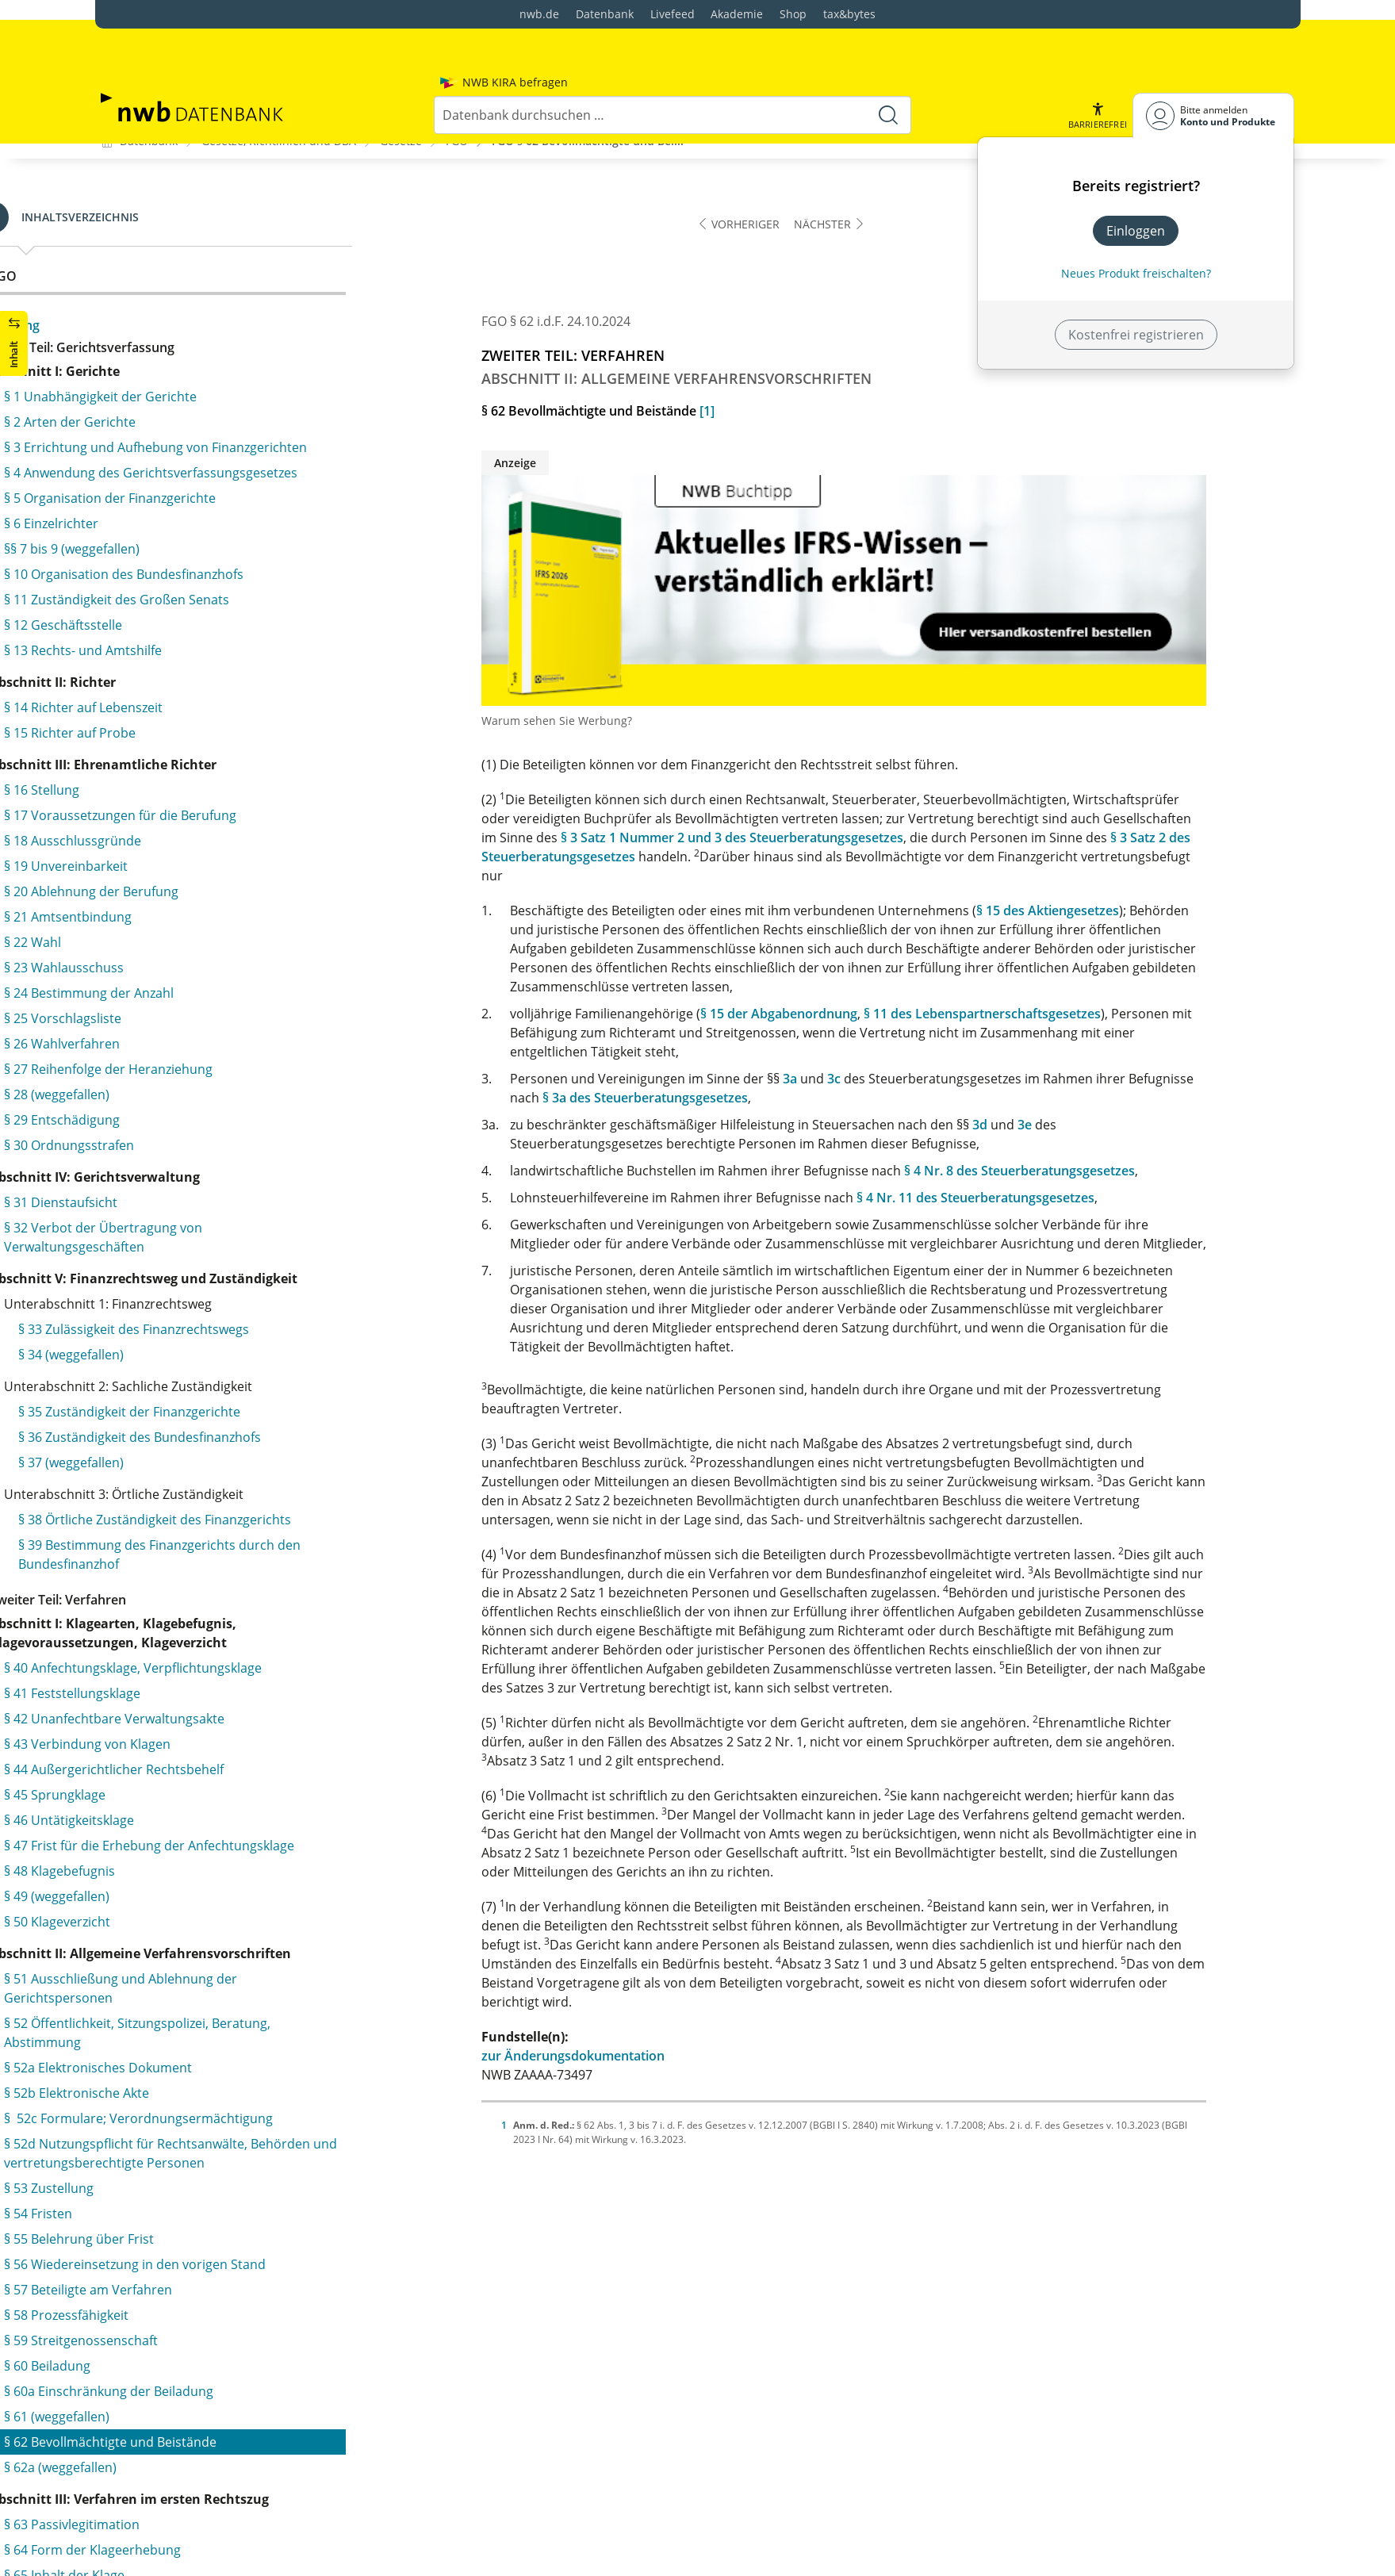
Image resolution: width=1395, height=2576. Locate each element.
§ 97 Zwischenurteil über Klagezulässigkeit (252, 1507)
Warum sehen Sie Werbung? (645, 719)
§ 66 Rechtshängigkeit (192, 434)
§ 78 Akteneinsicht (182, 821)
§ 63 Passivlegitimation (195, 358)
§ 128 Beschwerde (195, 2458)
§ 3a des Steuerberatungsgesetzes (734, 1097)
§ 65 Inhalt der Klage (188, 409)
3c (922, 1078)
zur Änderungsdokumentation (661, 2055)
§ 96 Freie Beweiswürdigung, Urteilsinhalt (250, 1481)
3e (1113, 1124)
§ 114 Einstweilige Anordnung (215, 1932)
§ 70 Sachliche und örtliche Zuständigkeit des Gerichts (262, 564)
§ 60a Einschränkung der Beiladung (232, 225)
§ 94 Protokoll (168, 1373)
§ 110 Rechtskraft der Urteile (212, 1856)
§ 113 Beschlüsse (178, 1906)
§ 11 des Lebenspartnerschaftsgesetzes (1071, 1013)
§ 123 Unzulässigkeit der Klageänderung (261, 2236)
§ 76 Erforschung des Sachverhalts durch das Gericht (262, 736)
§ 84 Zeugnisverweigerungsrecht (224, 1043)
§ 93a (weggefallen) (184, 1348)
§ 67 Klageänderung (187, 460)
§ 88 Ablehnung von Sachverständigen (241, 1145)
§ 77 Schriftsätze (176, 771)
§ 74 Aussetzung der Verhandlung (228, 675)
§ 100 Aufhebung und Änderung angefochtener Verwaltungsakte (268, 1592)
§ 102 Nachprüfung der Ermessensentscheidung (272, 1653)
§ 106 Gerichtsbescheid (197, 1754)
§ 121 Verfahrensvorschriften (229, 2186)
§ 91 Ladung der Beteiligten (208, 1246)
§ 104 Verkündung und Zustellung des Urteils (262, 1703)
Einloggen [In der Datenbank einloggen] (1135, 190)
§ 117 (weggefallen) (198, 2084)
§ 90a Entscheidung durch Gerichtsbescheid (259, 1221)
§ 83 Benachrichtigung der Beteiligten (239, 1018)
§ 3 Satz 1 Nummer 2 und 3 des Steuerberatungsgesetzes (821, 836)
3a (879, 1078)
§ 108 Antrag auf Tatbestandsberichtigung (253, 1805)
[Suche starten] (888, 74)
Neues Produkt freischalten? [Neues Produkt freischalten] (1136, 232)
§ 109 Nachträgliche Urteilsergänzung (239, 1830)
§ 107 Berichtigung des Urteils (216, 1779)
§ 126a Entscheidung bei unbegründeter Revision (261, 2347)
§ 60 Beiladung (171, 200)
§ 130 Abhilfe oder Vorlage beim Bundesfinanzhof (237, 2519)
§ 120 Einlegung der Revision (227, 2160)
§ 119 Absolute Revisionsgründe (237, 2135)
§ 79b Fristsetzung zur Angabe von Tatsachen (262, 917)
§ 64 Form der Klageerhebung (216, 384)
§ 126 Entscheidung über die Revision (253, 2312)
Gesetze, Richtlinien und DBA (278, 140)
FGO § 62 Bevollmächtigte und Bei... (588, 140)
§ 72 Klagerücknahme (191, 625)
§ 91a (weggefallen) (184, 1272)
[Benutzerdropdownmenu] (1213, 75)
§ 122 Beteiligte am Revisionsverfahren (257, 2211)
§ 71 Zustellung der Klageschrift (221, 599)
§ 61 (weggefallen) (180, 250)
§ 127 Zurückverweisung (214, 2382)
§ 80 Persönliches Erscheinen (214, 942)
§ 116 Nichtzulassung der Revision (243, 2059)
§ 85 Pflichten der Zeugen (203, 1069)
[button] (1096, 75)
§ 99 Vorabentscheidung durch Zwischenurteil (265, 1557)
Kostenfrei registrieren (1136, 294)
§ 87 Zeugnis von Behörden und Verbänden (257, 1120)
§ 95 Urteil (158, 1456)
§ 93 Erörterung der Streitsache (222, 1323)
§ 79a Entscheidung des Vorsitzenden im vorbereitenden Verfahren (248, 882)
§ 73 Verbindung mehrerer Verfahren (239, 650)
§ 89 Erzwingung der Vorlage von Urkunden (256, 1170)
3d (1068, 1124)
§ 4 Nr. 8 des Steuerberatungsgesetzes (1108, 1170)
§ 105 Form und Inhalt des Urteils (226, 1729)
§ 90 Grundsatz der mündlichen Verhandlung (262, 1196)
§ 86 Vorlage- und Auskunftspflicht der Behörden (273, 1094)
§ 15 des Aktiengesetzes (1136, 909)
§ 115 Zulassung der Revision (228, 2033)
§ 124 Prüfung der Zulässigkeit (231, 2262)
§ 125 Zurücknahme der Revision (239, 2287)
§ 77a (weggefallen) (184, 796)
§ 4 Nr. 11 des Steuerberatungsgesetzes (1064, 1197)
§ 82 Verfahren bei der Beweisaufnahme (247, 993)
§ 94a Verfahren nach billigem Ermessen (247, 1399)
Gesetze (401, 140)
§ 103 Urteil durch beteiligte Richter (233, 1678)
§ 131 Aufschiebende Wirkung (230, 2554)
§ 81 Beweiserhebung (191, 967)
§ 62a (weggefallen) (184, 301)
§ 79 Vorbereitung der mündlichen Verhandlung (271, 847)
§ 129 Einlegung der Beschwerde (238, 2484)
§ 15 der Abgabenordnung (867, 1013)
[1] (795, 410)
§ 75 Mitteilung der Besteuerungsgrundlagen (261, 701)
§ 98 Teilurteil (167, 1532)
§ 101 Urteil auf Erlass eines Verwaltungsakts (260, 1627)
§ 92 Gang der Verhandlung (209, 1297)
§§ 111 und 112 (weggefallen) (213, 1881)
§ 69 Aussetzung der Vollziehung (224, 530)
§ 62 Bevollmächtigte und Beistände (234, 276)
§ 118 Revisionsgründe (209, 2109)
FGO (457, 140)
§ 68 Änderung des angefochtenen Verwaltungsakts (230, 495)
